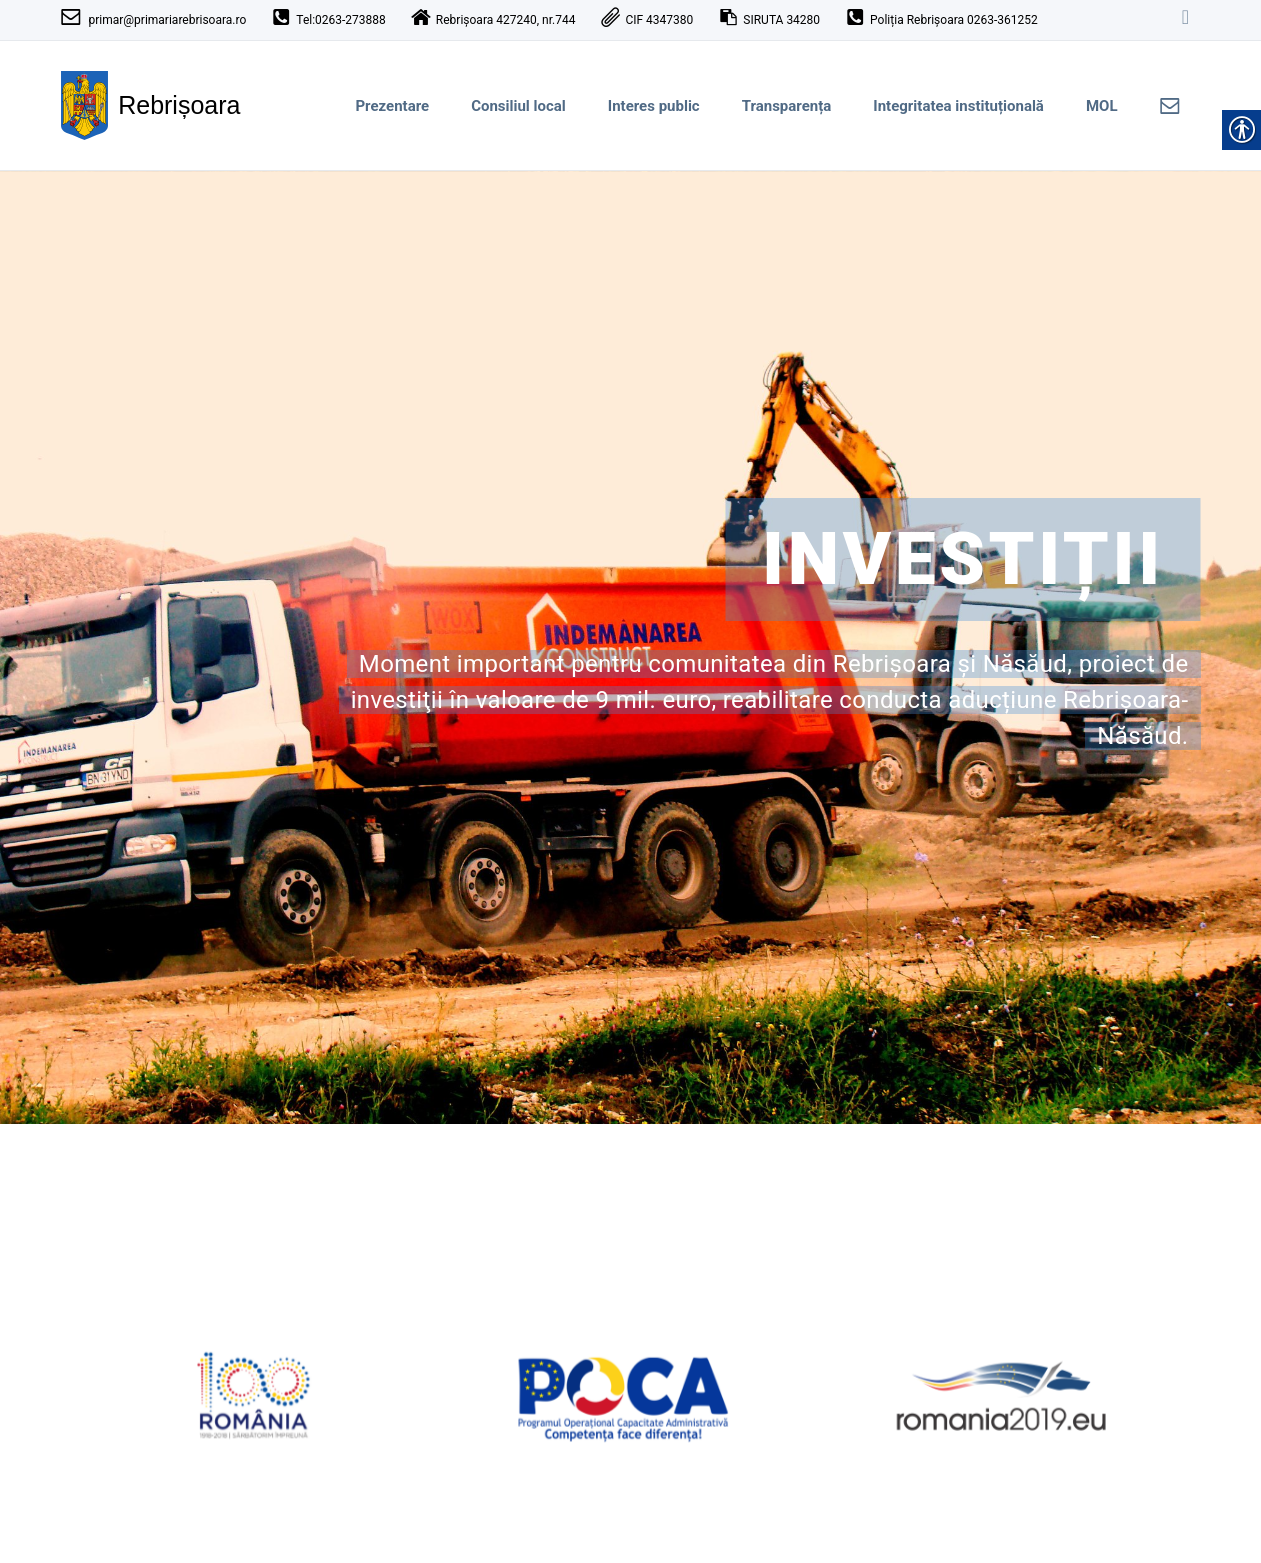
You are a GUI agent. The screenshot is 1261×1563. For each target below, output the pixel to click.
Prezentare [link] (392, 106)
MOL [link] (1102, 106)
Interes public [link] (654, 106)
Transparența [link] (787, 106)
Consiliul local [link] (518, 106)
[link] (1186, 20)
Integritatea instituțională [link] (958, 106)
